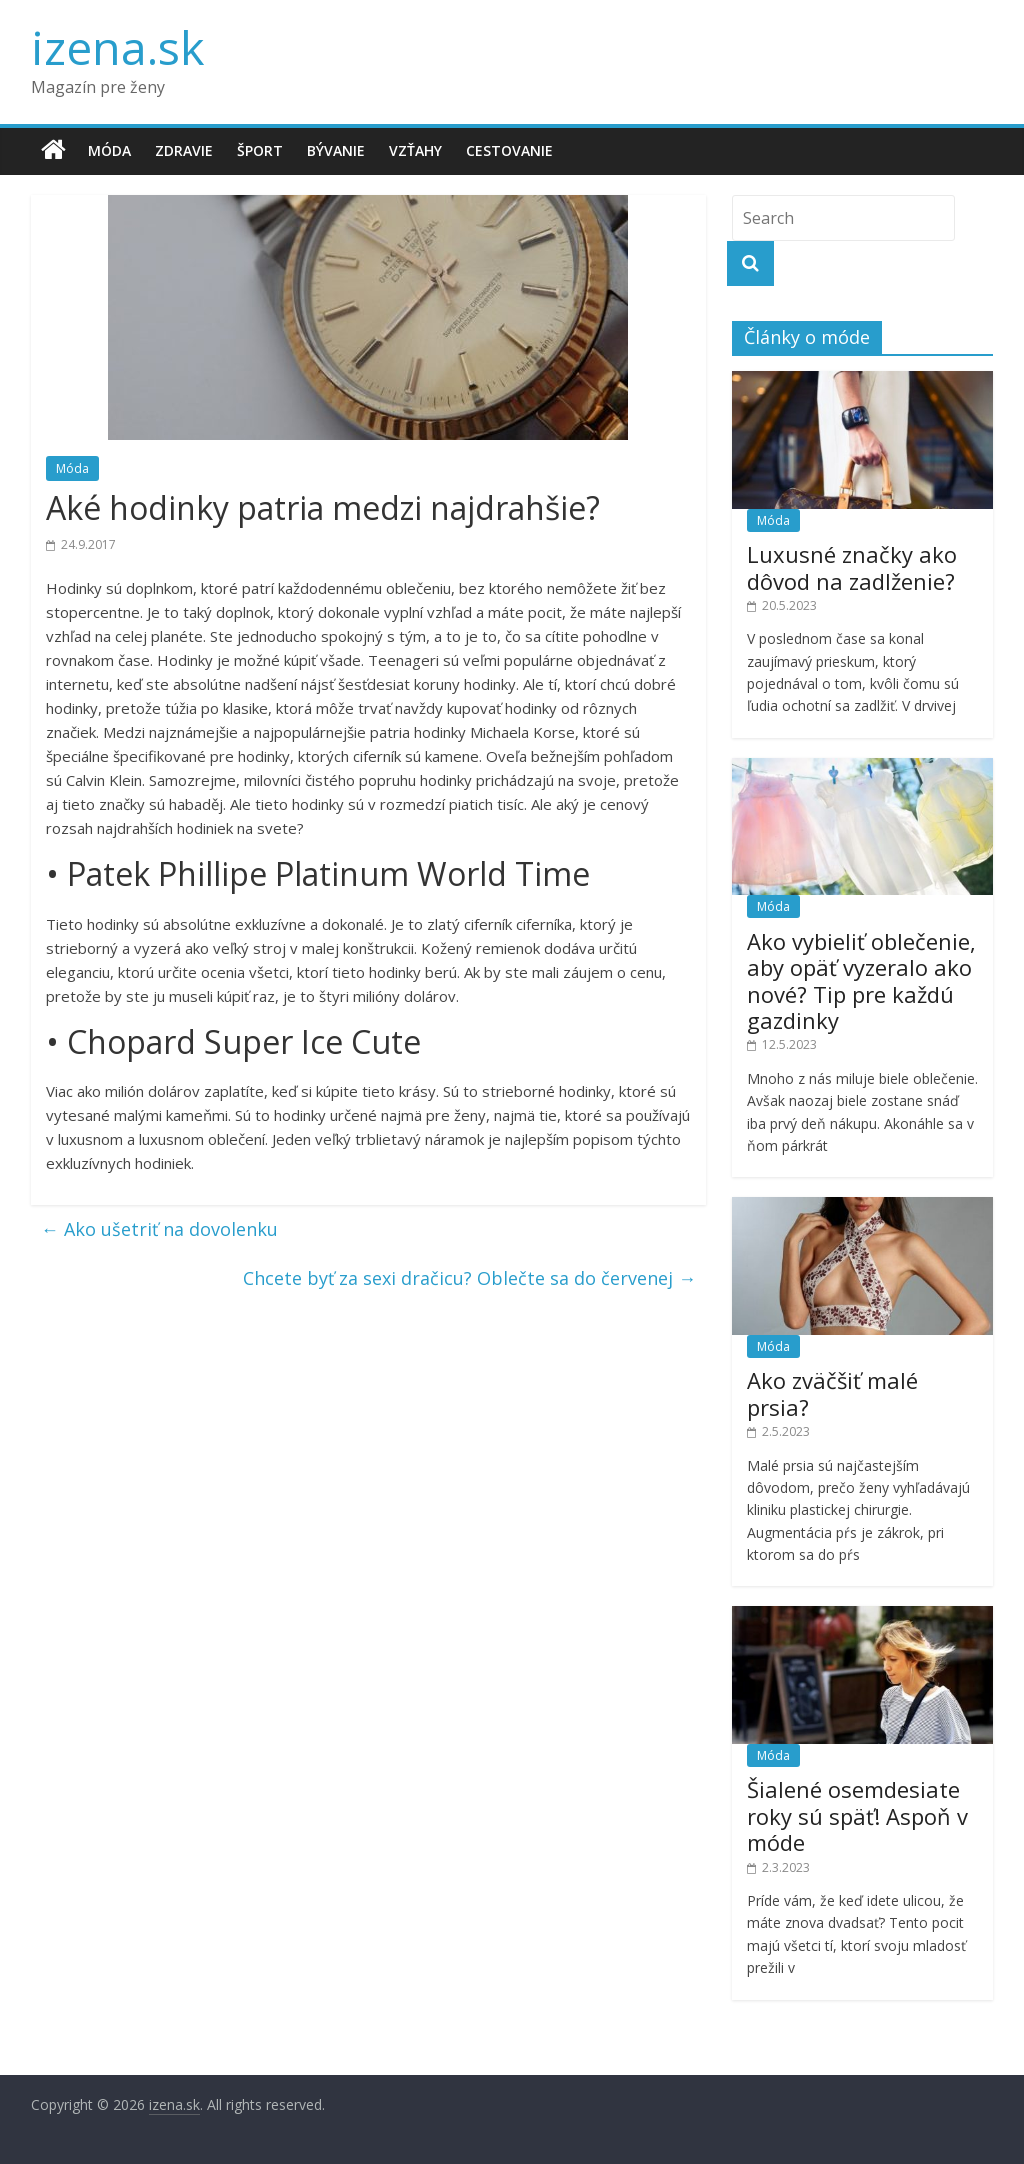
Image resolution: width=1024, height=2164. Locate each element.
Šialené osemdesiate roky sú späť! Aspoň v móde (857, 1815)
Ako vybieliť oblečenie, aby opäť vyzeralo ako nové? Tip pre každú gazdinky (861, 980)
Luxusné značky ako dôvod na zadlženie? (852, 567)
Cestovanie (509, 150)
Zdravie (184, 150)
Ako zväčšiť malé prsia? (832, 1393)
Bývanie (336, 150)
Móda (109, 150)
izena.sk (117, 47)
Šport (260, 150)
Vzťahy (415, 150)
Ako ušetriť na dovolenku (159, 1229)
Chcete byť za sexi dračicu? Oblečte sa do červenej (469, 1278)
